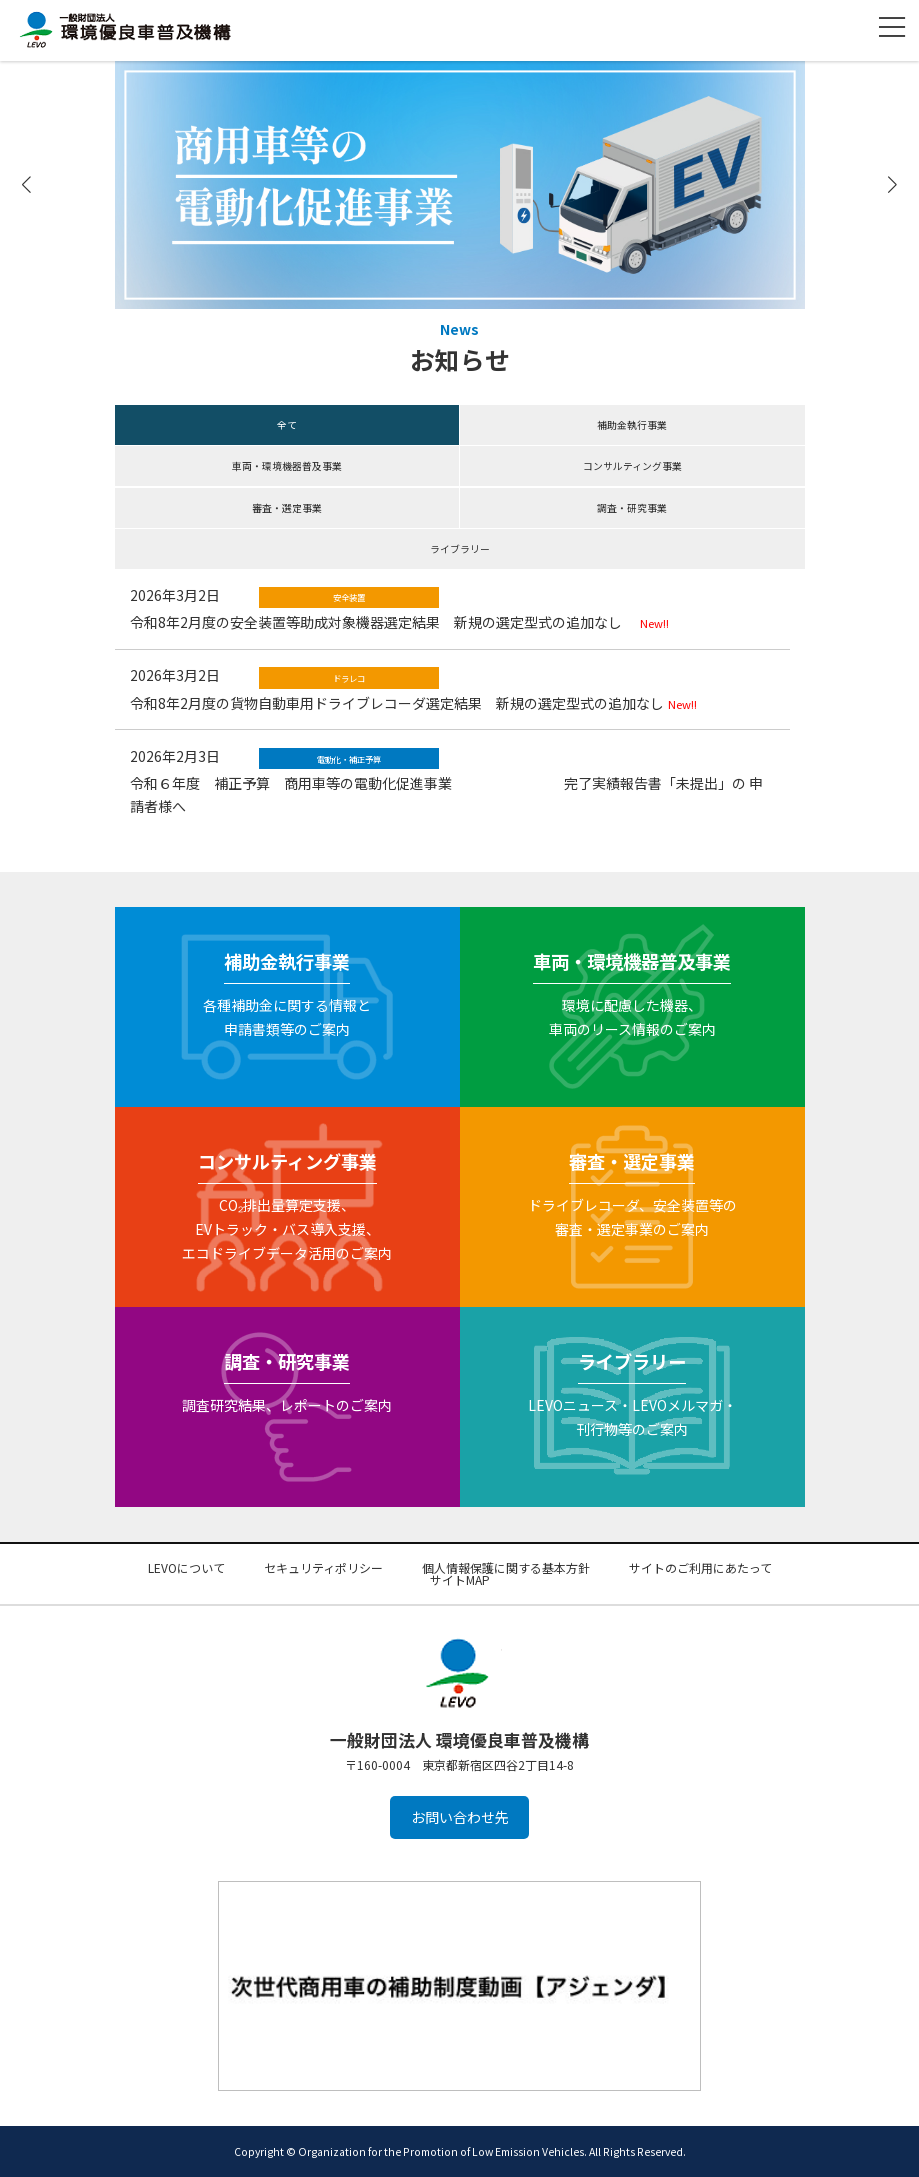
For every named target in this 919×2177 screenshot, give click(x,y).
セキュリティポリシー (323, 1567)
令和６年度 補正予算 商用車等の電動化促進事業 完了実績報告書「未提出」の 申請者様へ (446, 794)
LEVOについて (186, 1567)
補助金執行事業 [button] (632, 425)
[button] (892, 186)
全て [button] (287, 425)
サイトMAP (460, 1579)
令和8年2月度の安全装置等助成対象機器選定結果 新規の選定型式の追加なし (383, 622)
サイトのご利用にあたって (700, 1567)
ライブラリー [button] (460, 549)
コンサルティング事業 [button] (632, 466)
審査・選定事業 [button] (287, 508)
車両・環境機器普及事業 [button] (287, 466)
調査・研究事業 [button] (632, 508)
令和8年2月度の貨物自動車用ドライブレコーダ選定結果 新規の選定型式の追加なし (397, 703)
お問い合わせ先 (460, 1818)
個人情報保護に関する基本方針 (506, 1567)
